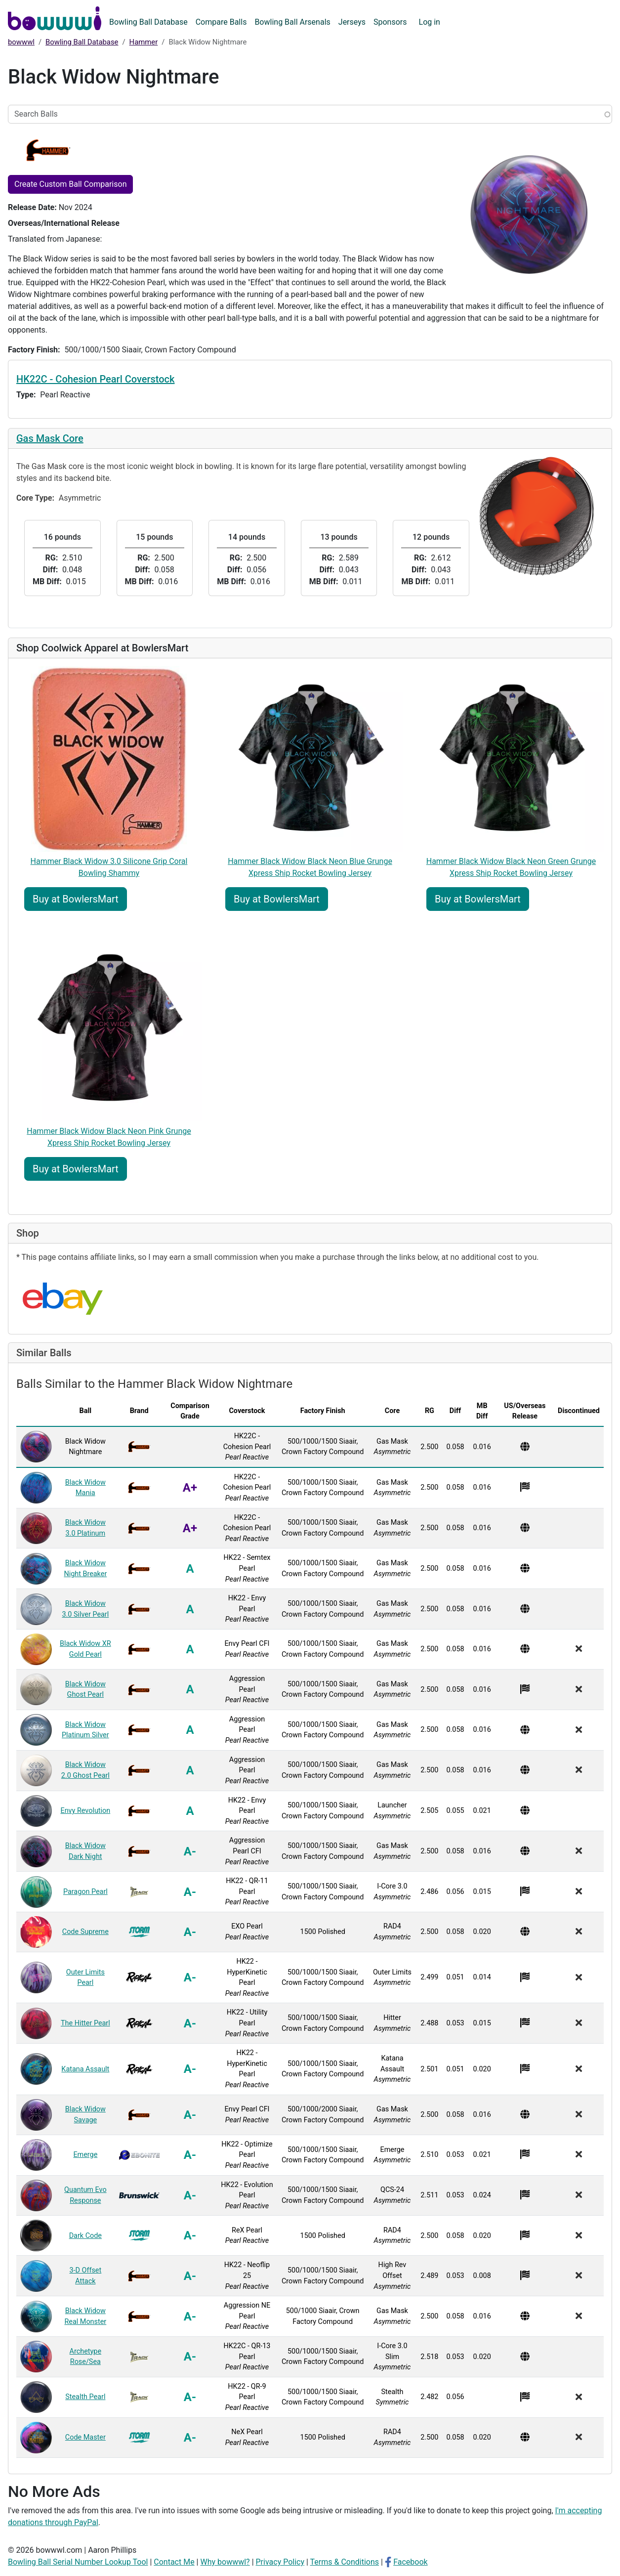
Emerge (85, 2154)
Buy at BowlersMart (76, 899)
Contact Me (174, 2562)
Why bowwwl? (224, 2562)
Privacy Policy (280, 2562)
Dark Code (85, 2236)
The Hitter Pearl (85, 2023)
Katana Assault (85, 2069)
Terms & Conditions (344, 2562)
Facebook (410, 2562)
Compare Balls (221, 22)
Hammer (143, 42)
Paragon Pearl (85, 1892)
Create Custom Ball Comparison (70, 184)
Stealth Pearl (85, 2397)
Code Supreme (85, 1932)
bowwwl (21, 42)
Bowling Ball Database (148, 22)
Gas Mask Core (49, 438)
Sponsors (390, 22)
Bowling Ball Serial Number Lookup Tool (78, 2562)
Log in (429, 22)
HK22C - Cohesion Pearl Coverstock (95, 379)
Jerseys (352, 22)
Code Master (85, 2437)
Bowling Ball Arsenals (292, 22)
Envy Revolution (85, 1810)
